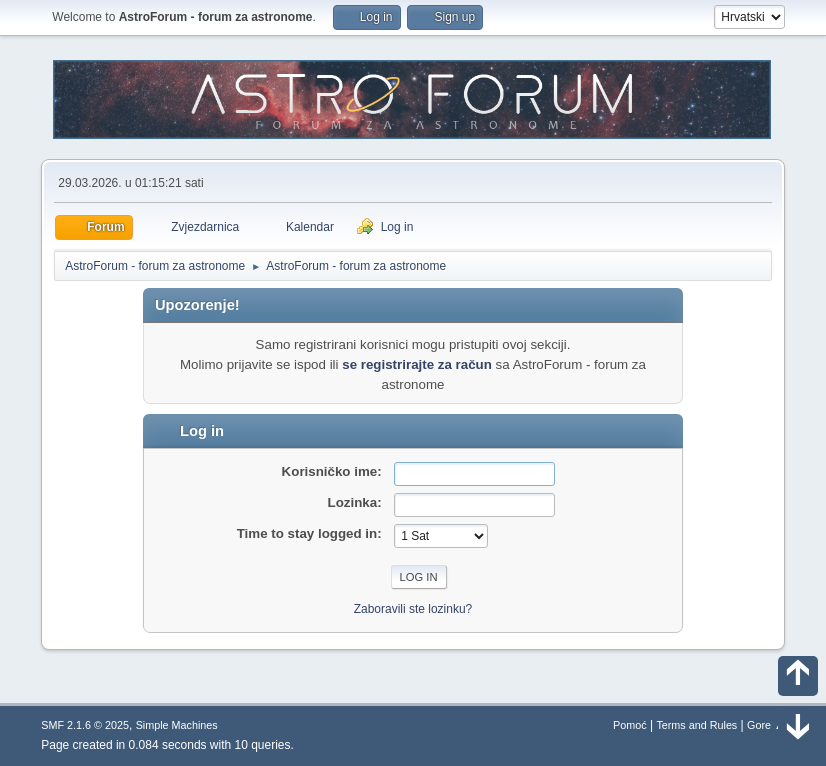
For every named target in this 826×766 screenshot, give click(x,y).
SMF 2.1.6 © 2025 (85, 725)
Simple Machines (177, 725)
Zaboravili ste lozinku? (413, 609)
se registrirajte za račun (417, 364)
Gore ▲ (766, 725)
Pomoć (630, 725)
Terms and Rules (696, 725)
